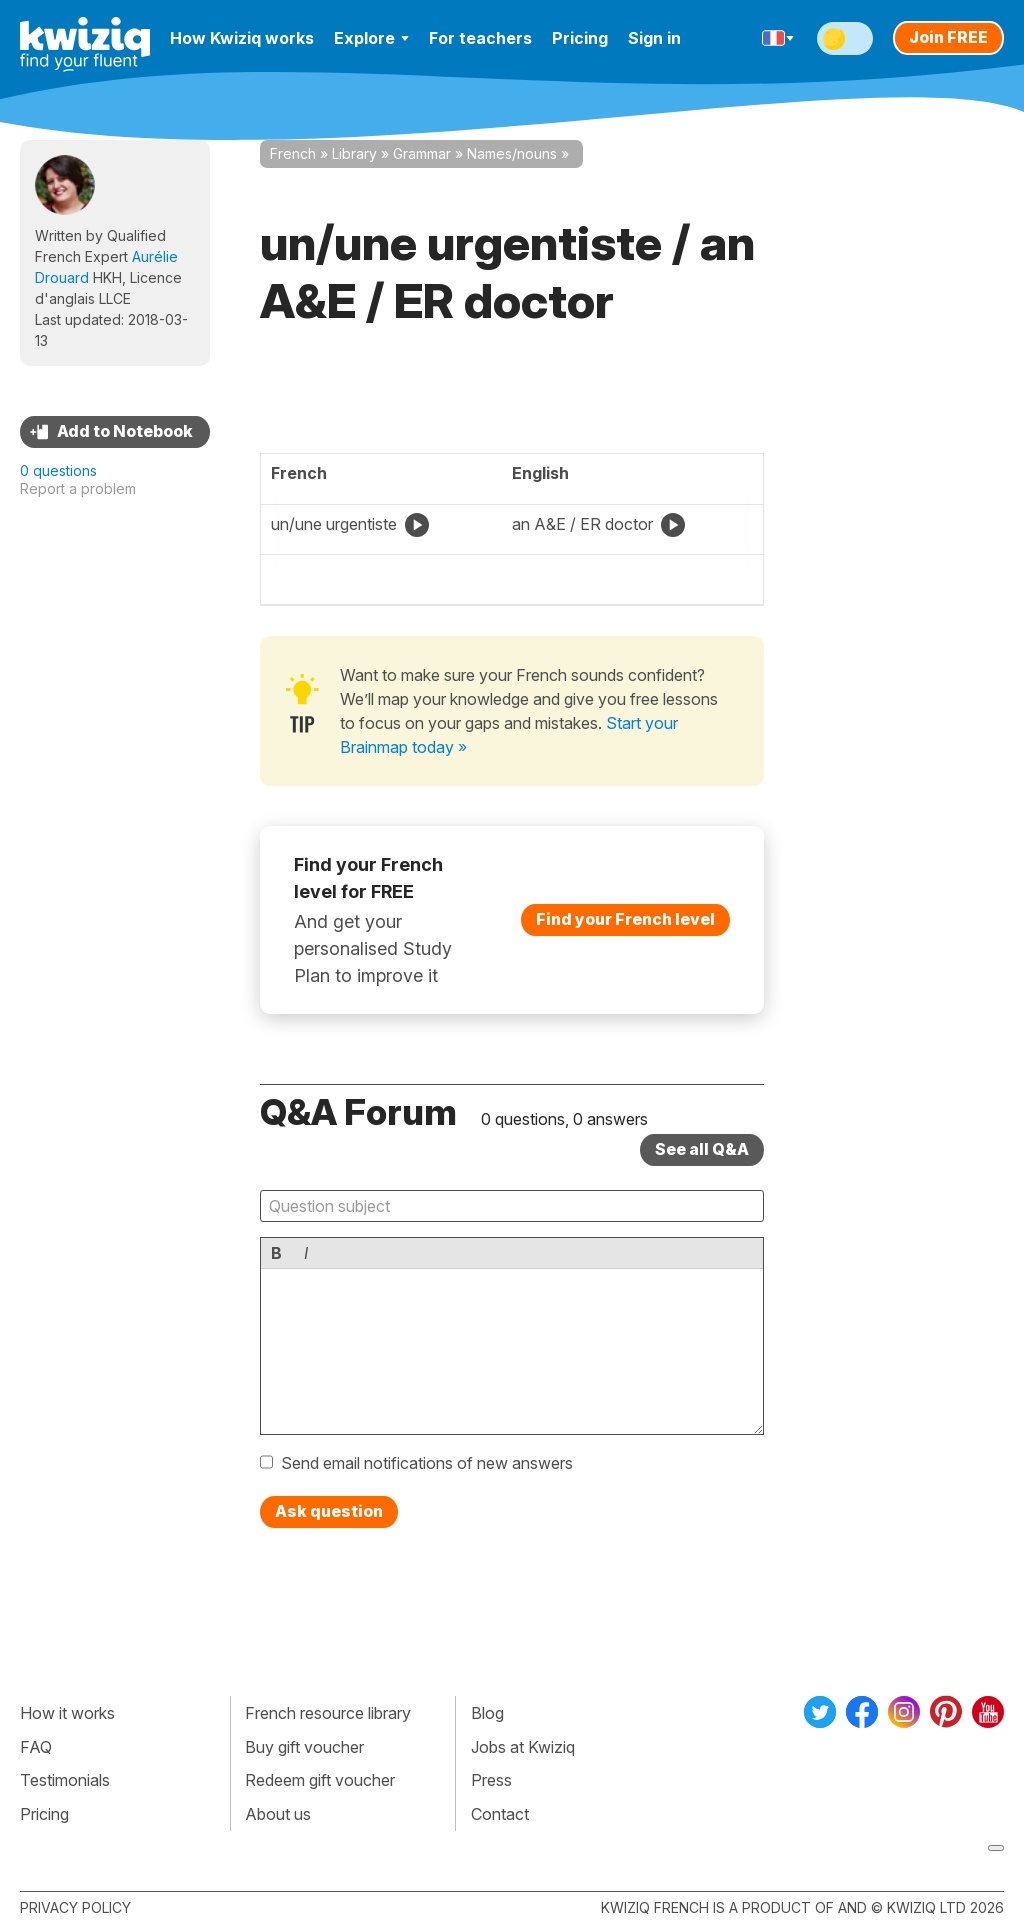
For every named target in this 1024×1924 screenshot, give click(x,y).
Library (354, 153)
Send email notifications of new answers (427, 1463)
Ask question (329, 1511)
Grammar (422, 153)
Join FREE (948, 37)
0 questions (58, 470)
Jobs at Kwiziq (523, 1747)
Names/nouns (512, 153)
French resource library (328, 1713)
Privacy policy (75, 1907)
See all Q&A (702, 1149)
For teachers (480, 38)
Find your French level (625, 919)
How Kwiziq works (242, 38)
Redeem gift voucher (320, 1780)
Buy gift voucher (304, 1747)
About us (278, 1814)
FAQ (36, 1747)
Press (491, 1780)
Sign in (654, 38)
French (293, 153)
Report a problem (78, 488)
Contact (500, 1814)
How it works (67, 1713)
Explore (371, 38)
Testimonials (65, 1780)
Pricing (580, 38)
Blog (487, 1713)
